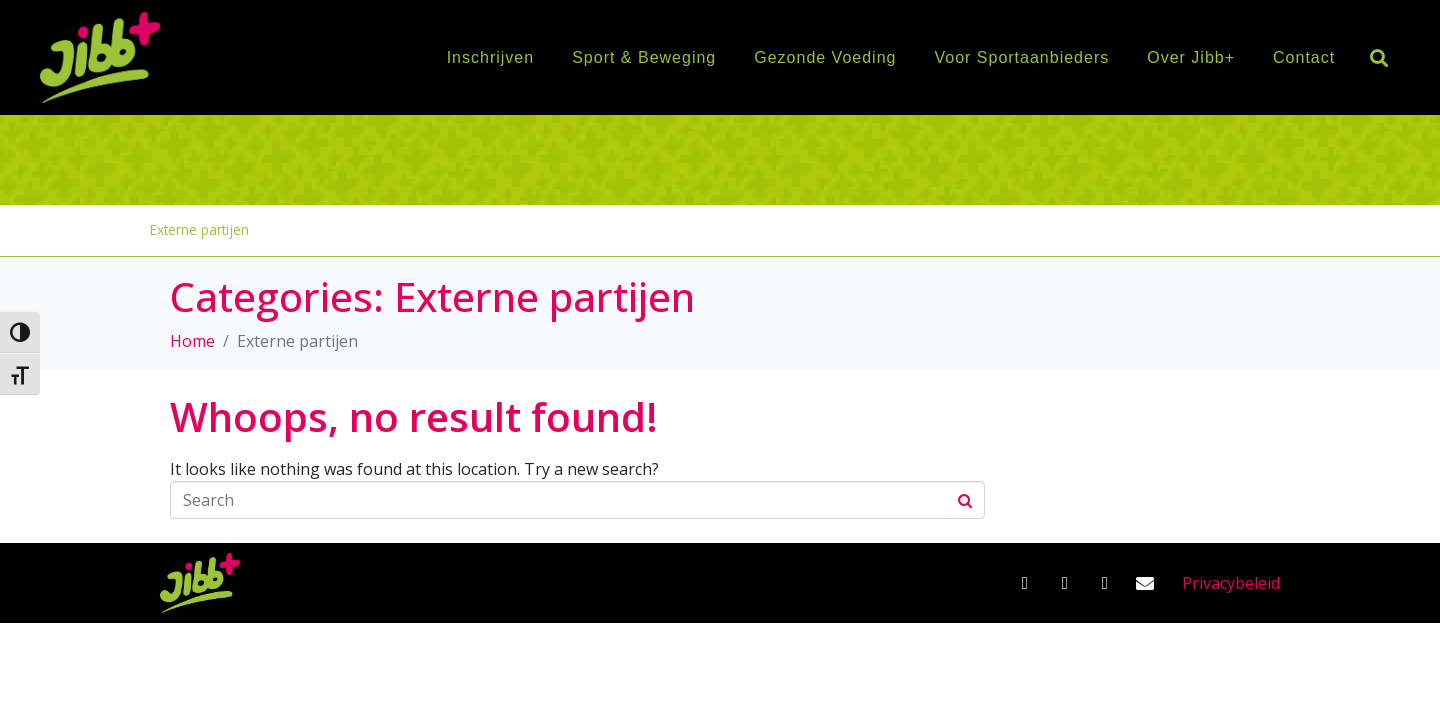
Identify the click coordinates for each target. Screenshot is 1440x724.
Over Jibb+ (1191, 57)
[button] (1378, 57)
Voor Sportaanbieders (1021, 57)
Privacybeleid (1231, 583)
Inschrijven (490, 57)
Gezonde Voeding (825, 57)
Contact (1304, 57)
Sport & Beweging (644, 57)
